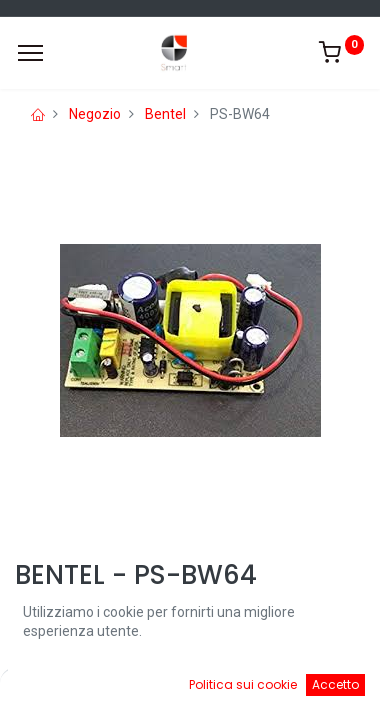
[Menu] (30, 53)
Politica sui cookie (243, 684)
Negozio (95, 114)
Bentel (165, 114)
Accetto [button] (335, 684)
